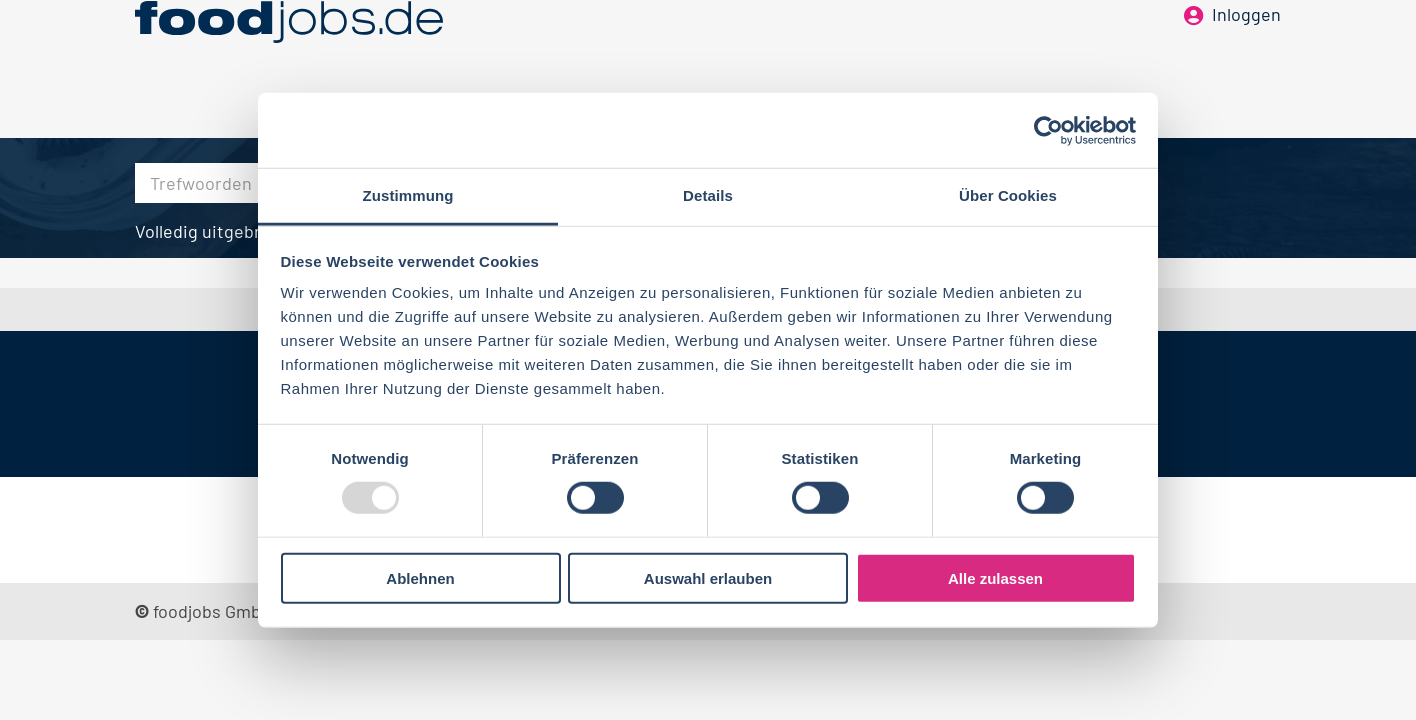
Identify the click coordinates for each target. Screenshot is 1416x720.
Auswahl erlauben (708, 578)
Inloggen (1246, 48)
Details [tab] (708, 195)
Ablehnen (420, 578)
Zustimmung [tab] (408, 195)
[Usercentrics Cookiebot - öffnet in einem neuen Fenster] (1048, 130)
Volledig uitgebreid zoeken (241, 231)
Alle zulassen (995, 578)
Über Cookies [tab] (1008, 195)
